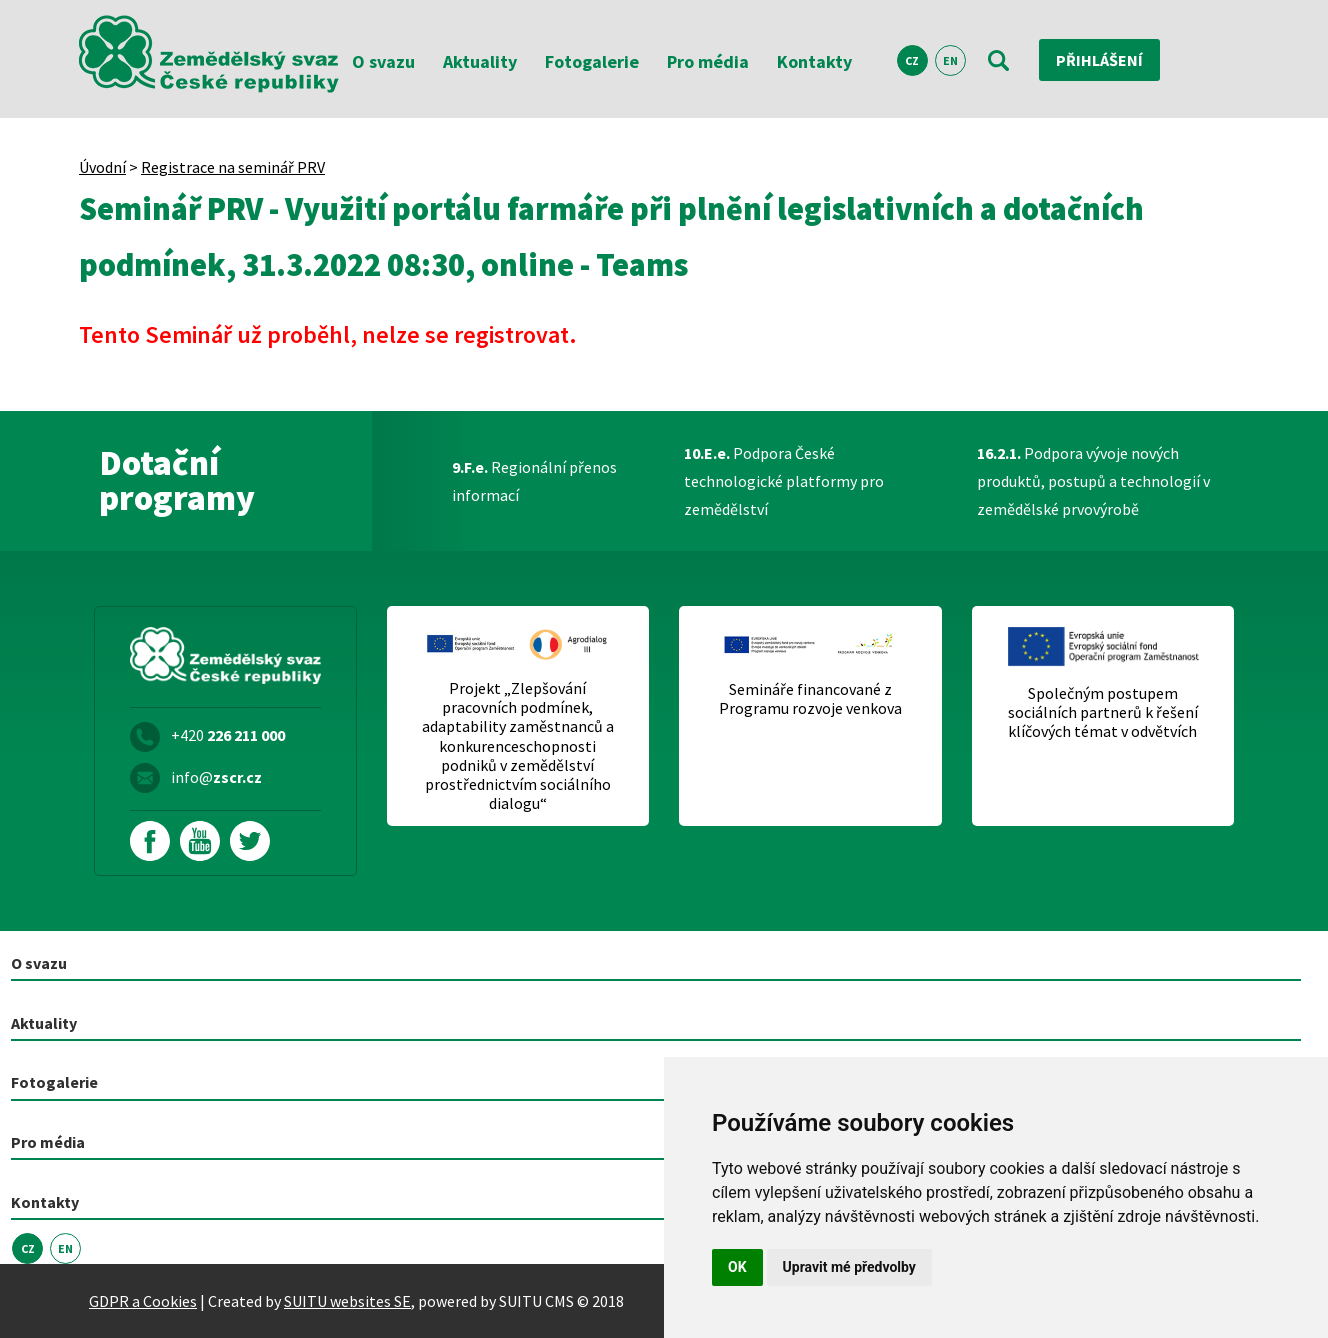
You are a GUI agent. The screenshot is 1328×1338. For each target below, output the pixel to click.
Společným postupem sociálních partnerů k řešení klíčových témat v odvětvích (1103, 712)
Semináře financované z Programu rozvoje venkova (810, 699)
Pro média (708, 61)
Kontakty (814, 61)
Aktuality (480, 61)
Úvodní (102, 167)
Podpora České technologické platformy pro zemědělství (784, 481)
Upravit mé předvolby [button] (849, 1267)
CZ (912, 60)
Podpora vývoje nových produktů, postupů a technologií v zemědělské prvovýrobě (1093, 481)
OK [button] (737, 1267)
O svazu (383, 61)
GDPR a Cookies (143, 1301)
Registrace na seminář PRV (233, 167)
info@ (216, 777)
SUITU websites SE (347, 1301)
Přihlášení (1099, 60)
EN (950, 60)
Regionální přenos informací (534, 481)
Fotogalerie (592, 61)
